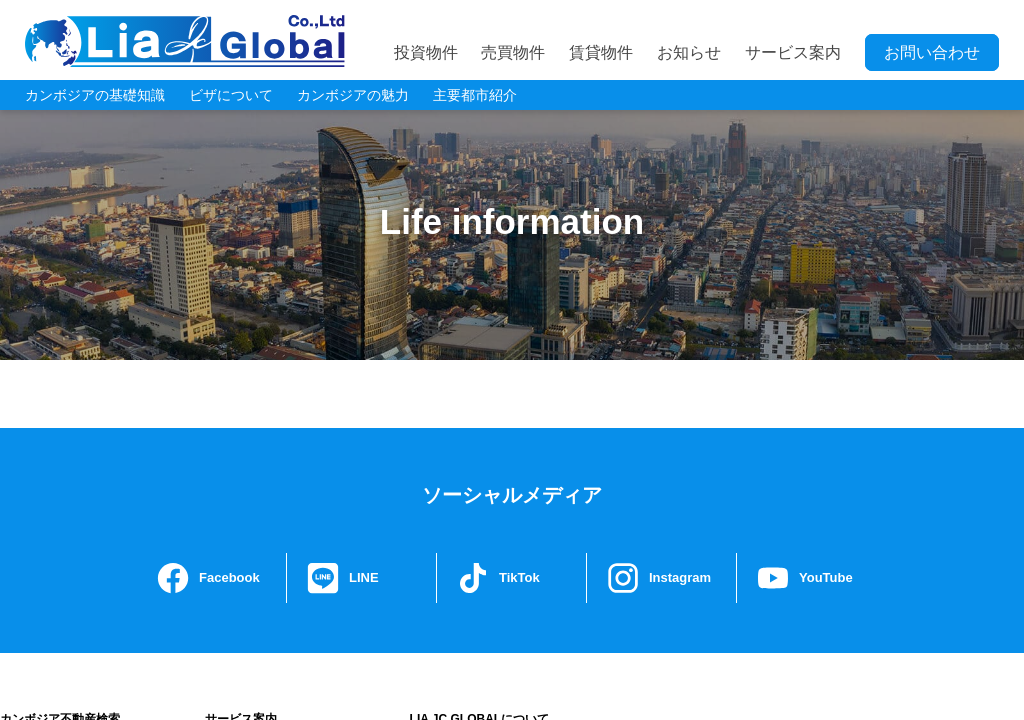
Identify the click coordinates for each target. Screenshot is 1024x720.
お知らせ (689, 52)
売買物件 (513, 52)
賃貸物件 (601, 52)
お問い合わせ (932, 52)
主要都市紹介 (475, 95)
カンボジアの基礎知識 (95, 95)
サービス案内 (793, 52)
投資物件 (426, 52)
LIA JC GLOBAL (185, 41)
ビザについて (231, 95)
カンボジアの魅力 (353, 95)
